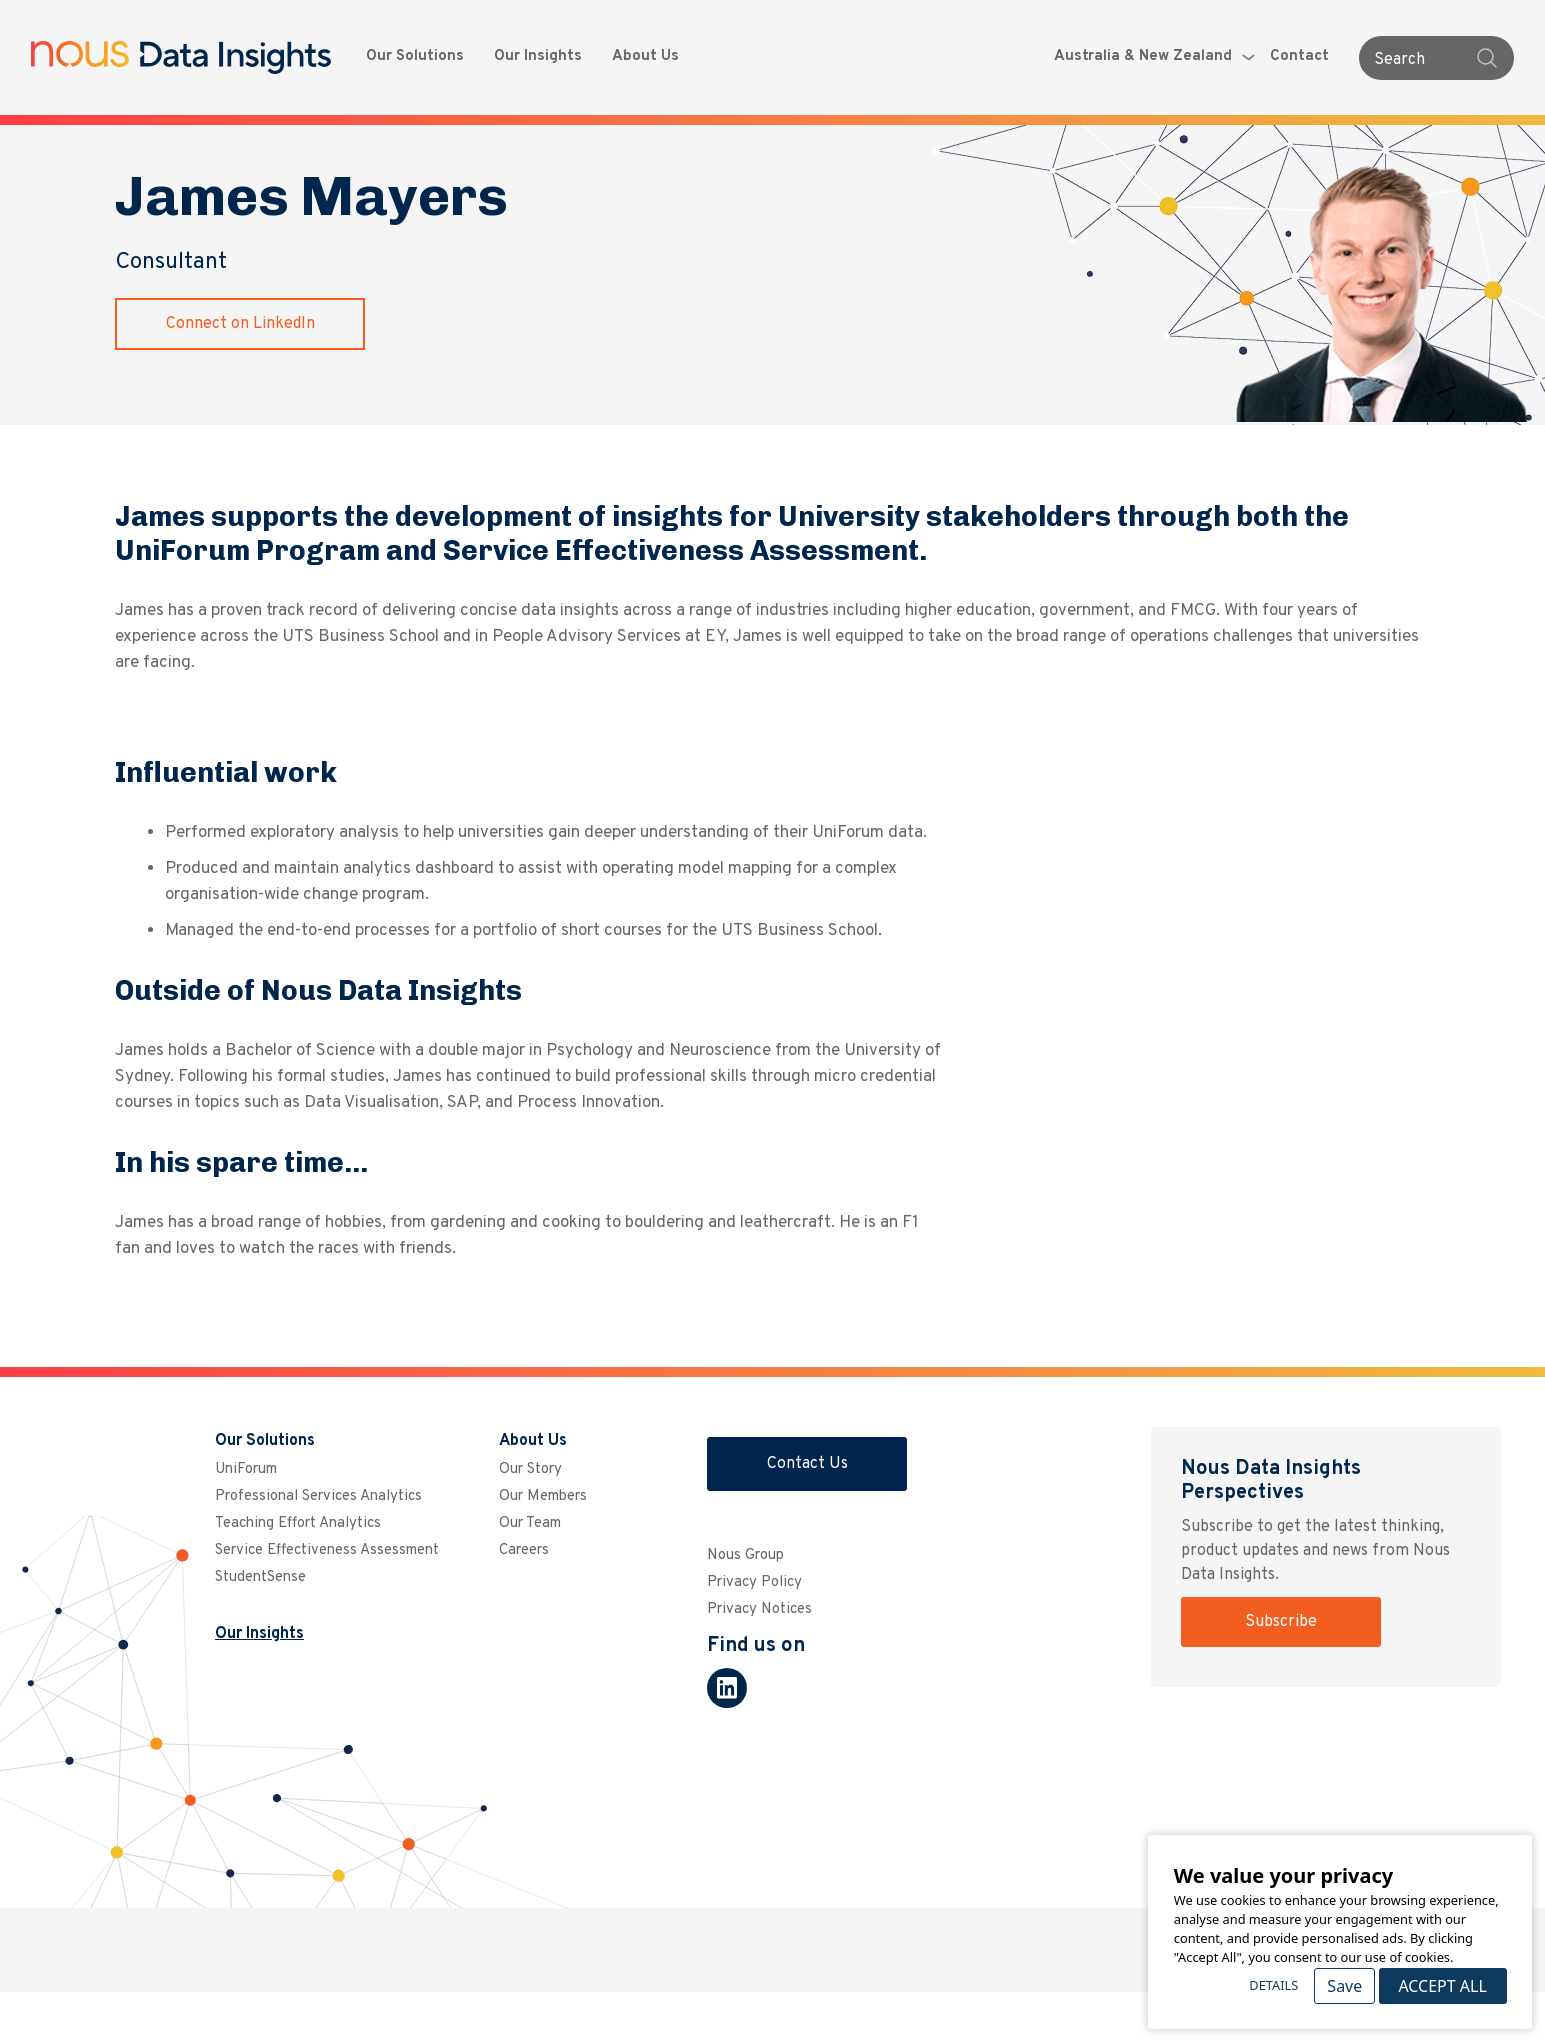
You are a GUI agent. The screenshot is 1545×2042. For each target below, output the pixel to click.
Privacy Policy (754, 1582)
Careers (524, 1550)
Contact (1299, 56)
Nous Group (745, 1555)
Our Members (543, 1496)
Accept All (1442, 1986)
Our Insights (538, 56)
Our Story (530, 1469)
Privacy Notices (759, 1609)
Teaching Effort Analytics (298, 1523)
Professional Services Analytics (318, 1496)
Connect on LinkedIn (240, 324)
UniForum (246, 1469)
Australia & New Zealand (1154, 56)
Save (1344, 1986)
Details (1273, 1985)
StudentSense (260, 1577)
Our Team (530, 1523)
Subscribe (1281, 1622)
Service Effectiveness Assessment (327, 1550)
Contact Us (807, 1464)
